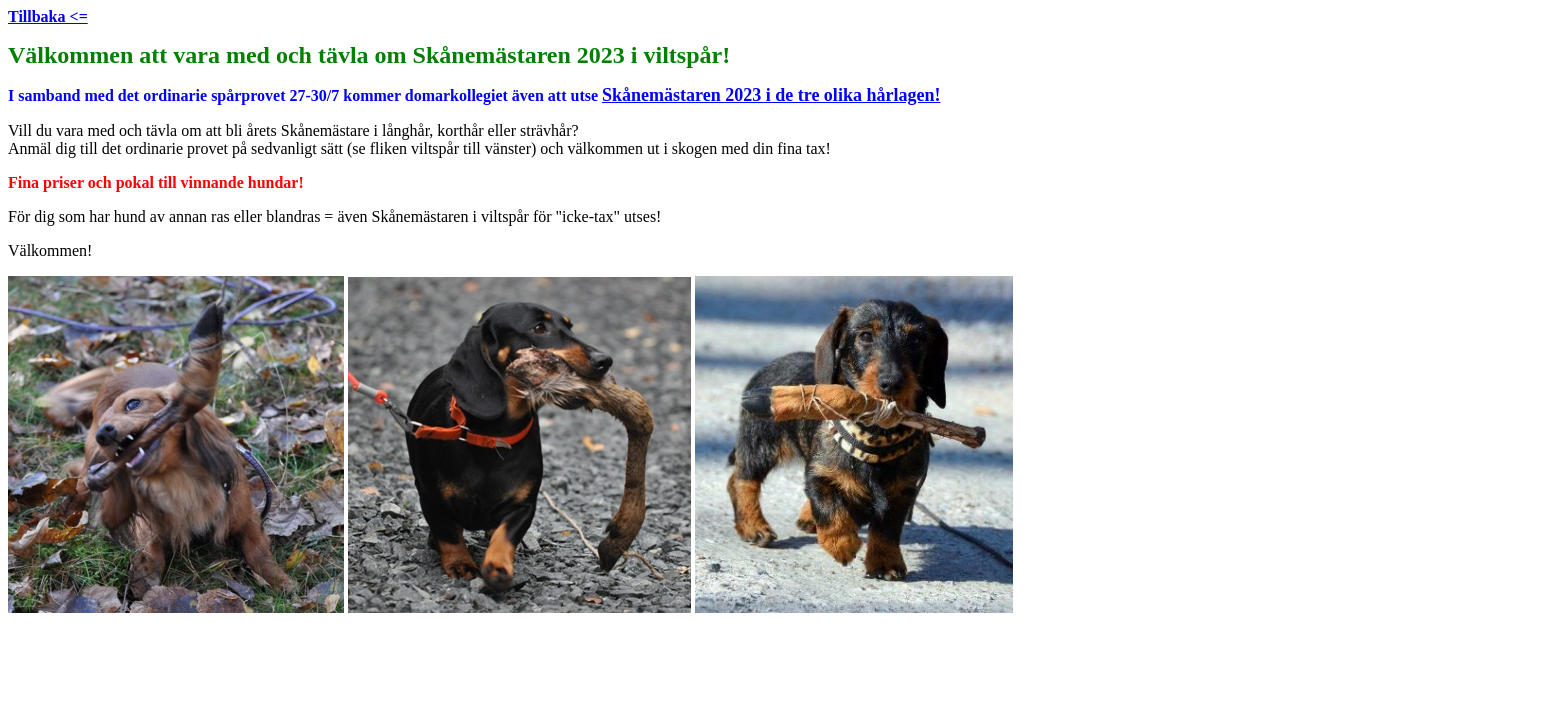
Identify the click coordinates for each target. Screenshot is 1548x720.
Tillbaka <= (48, 16)
